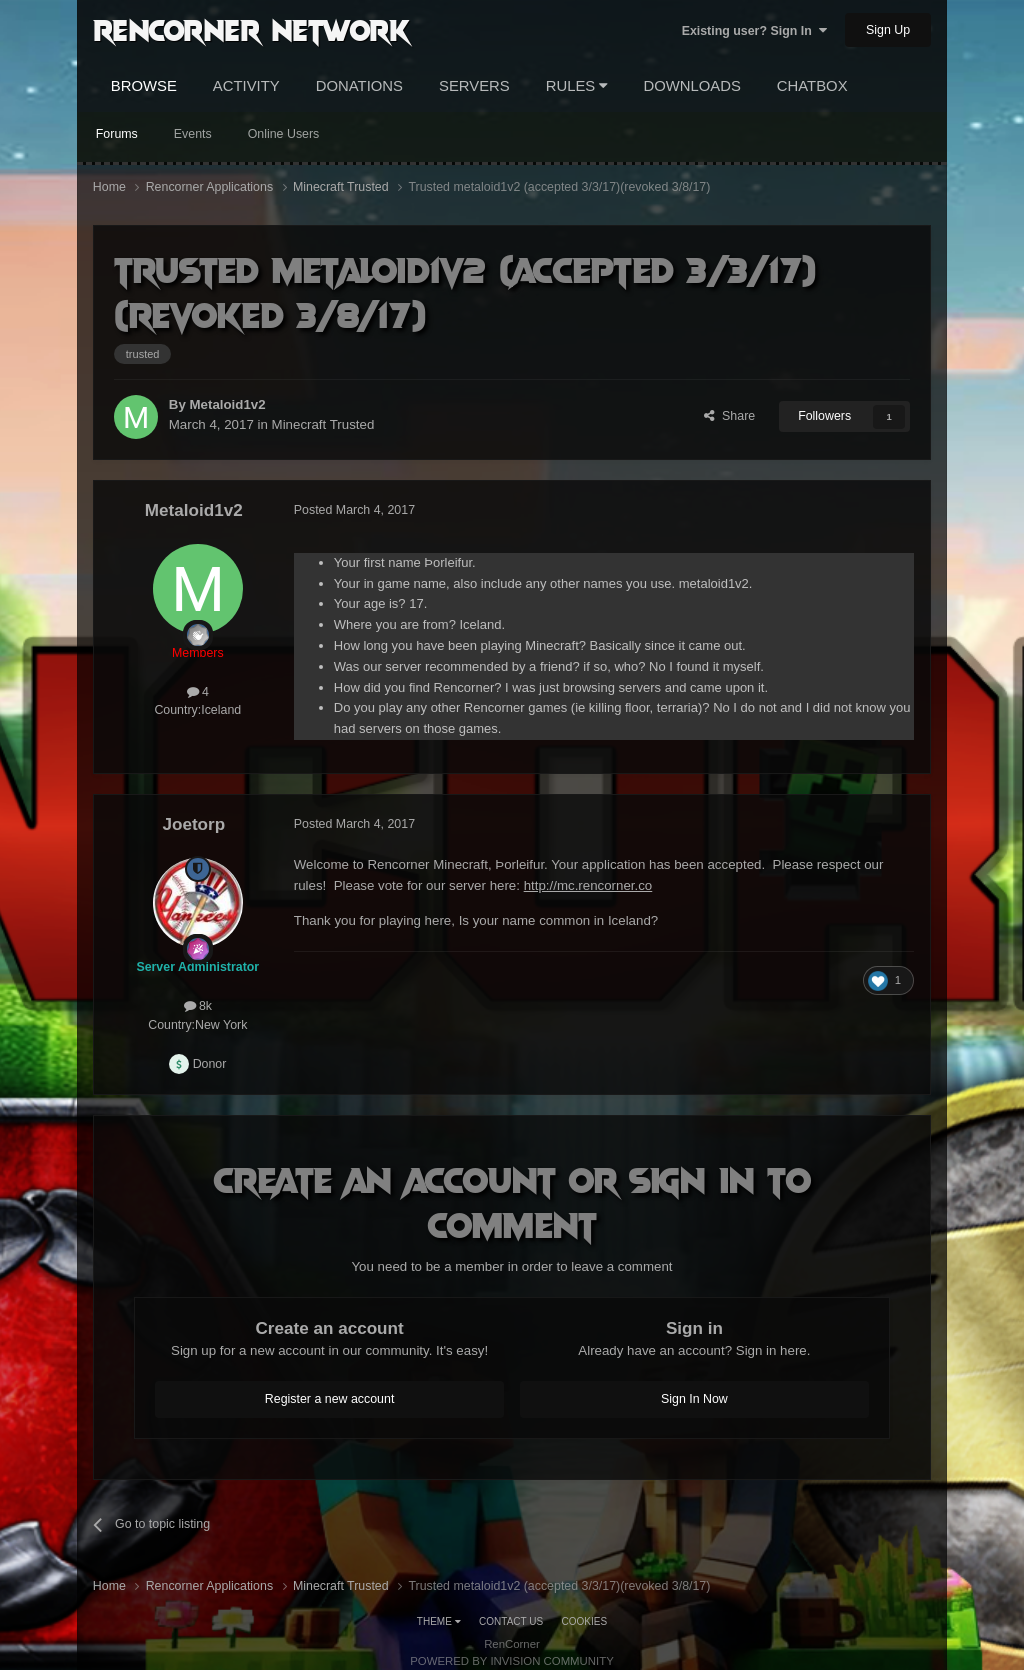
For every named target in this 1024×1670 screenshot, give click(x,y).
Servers (474, 86)
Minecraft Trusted (323, 424)
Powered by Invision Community (512, 1661)
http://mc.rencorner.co (588, 885)
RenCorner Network (251, 29)
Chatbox (812, 86)
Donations (359, 86)
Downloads (691, 86)
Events (193, 134)
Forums (117, 134)
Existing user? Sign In (754, 31)
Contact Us (511, 1621)
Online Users (284, 134)
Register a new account (330, 1399)
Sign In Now (694, 1399)
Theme (439, 1621)
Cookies (585, 1621)
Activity (246, 86)
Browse (144, 86)
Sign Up (888, 30)
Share (729, 416)
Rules (577, 86)
